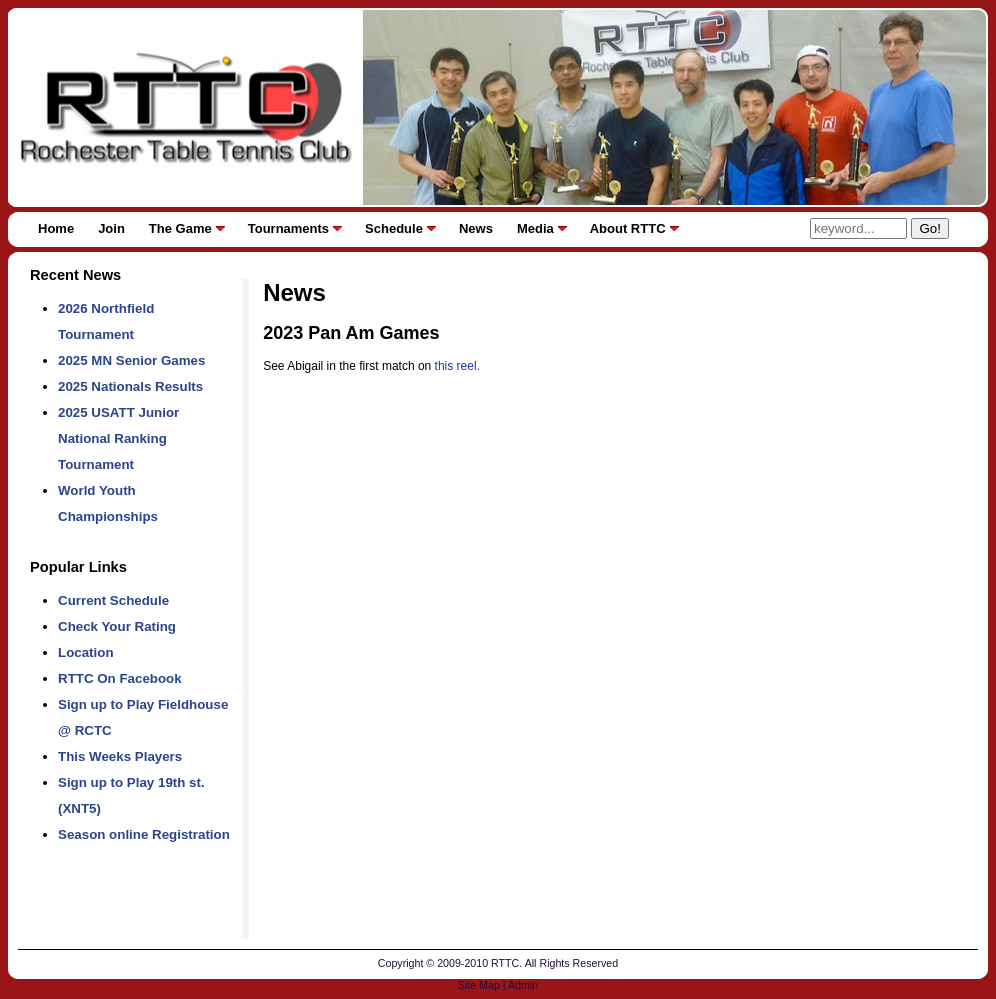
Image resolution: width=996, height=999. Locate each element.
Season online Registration (144, 834)
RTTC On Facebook (120, 678)
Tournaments (288, 228)
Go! (929, 228)
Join (111, 228)
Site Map (479, 985)
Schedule (394, 228)
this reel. (455, 366)
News (476, 228)
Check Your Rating (117, 626)
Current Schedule (113, 600)
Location (86, 652)
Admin (523, 985)
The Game (180, 228)
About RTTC (628, 228)
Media (535, 228)
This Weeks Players (120, 756)
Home (56, 228)
